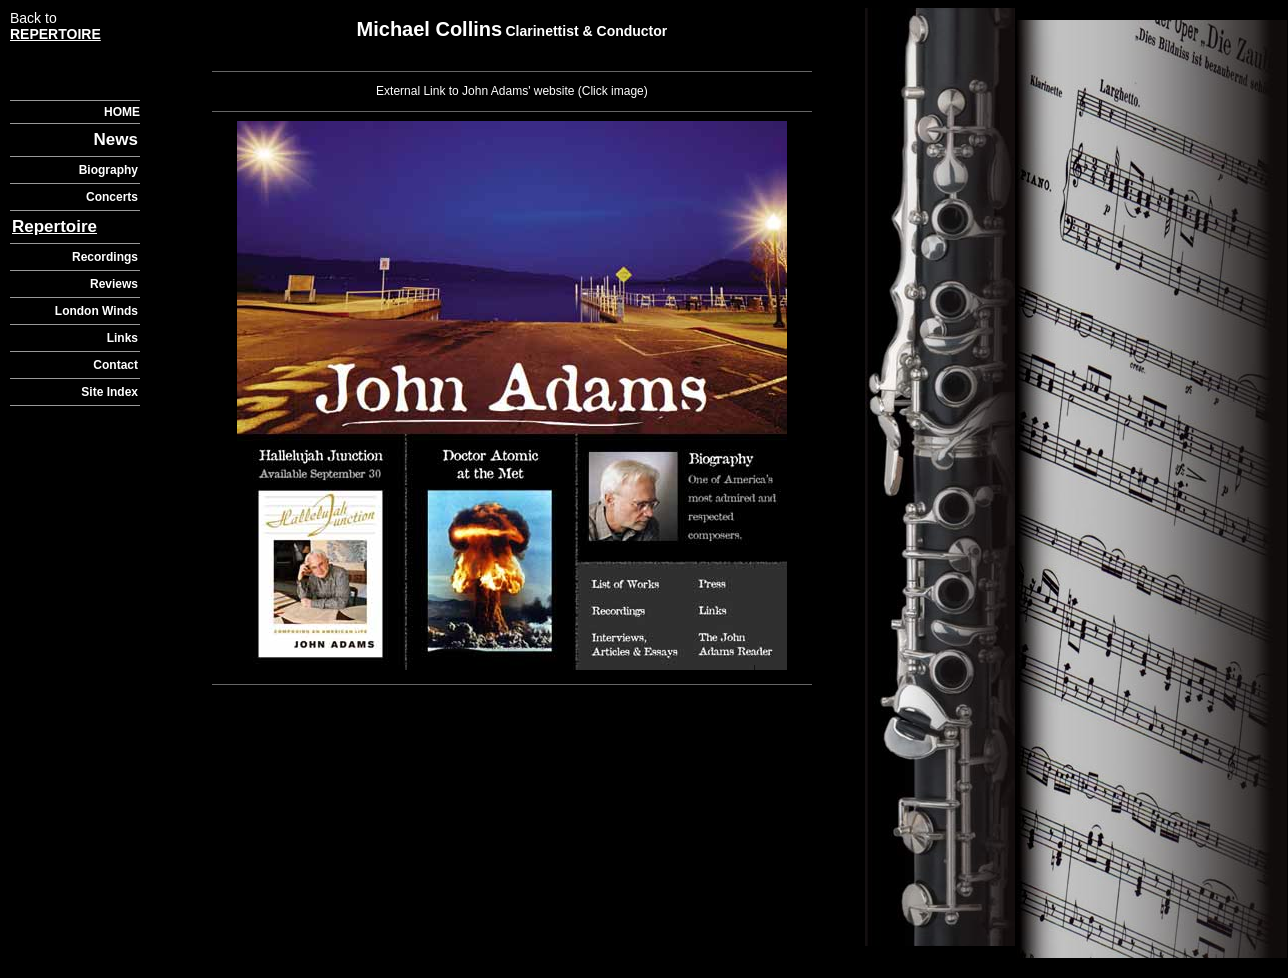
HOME (122, 112)
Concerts (112, 197)
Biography (108, 170)
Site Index (109, 392)
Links (122, 338)
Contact (115, 365)
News (116, 139)
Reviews (114, 284)
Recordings (105, 257)
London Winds (96, 311)
